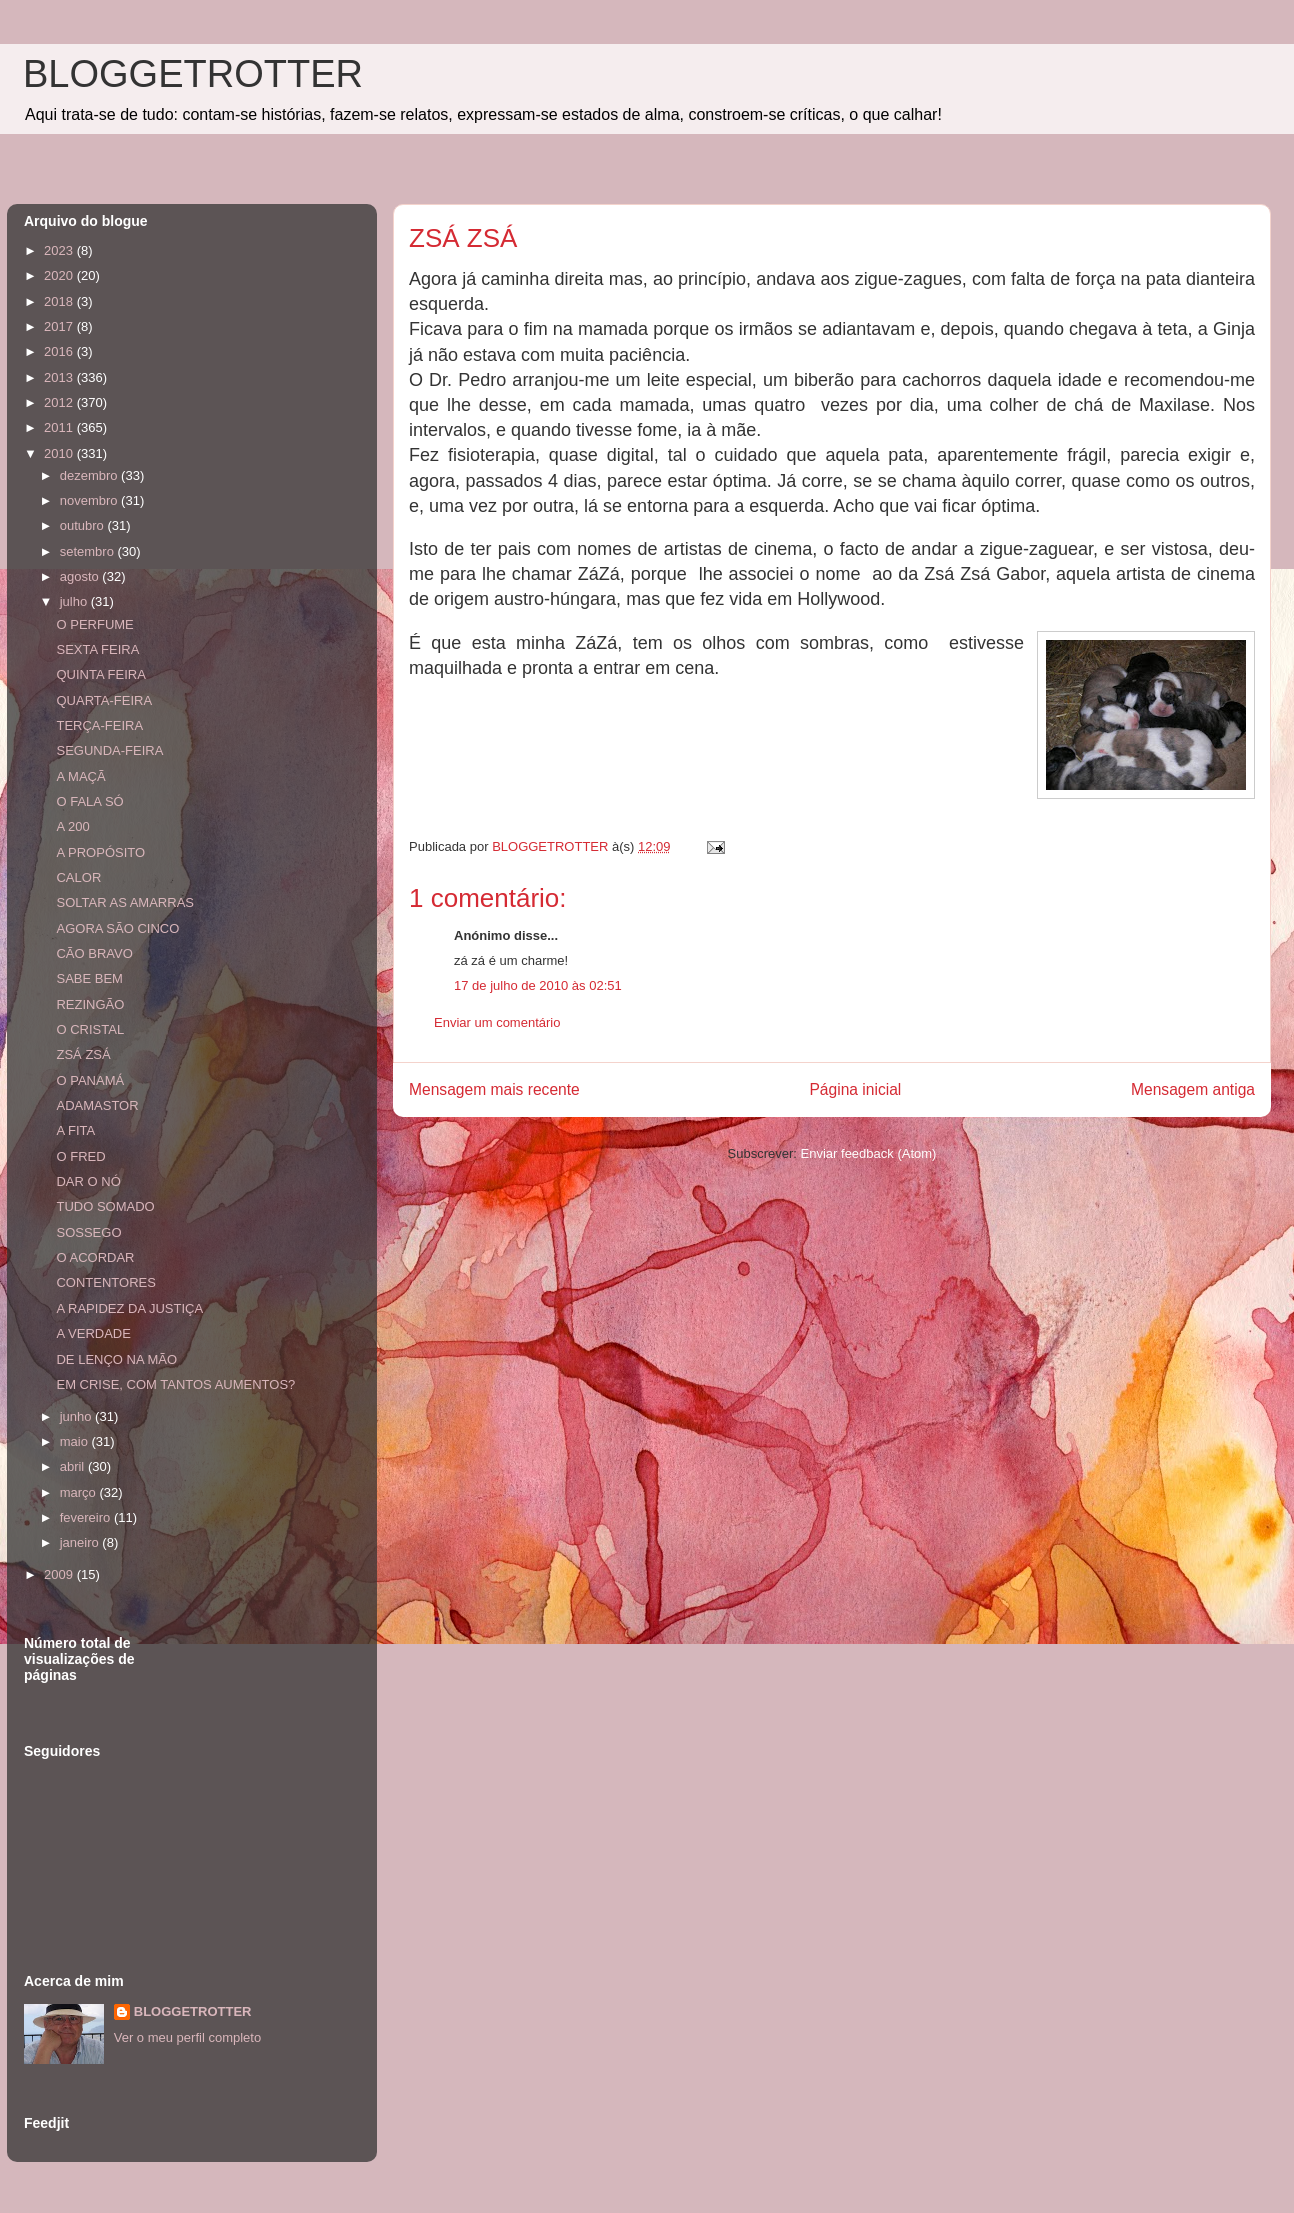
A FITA (75, 1130)
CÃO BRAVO (94, 953)
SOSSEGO (88, 1232)
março (80, 1492)
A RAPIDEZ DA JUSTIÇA (129, 1308)
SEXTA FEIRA (97, 649)
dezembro (90, 475)
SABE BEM (89, 978)
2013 (60, 377)
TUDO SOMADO (105, 1206)
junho (77, 1416)
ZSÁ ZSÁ (83, 1054)
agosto (81, 576)
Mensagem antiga (1193, 1089)
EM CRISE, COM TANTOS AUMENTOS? (175, 1384)
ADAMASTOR (97, 1105)
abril (74, 1466)
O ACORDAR (95, 1257)
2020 (60, 275)
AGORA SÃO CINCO (117, 928)
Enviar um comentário (497, 1022)
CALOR (78, 877)
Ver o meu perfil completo (187, 2037)
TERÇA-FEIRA (99, 725)
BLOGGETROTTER (193, 74)
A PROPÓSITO (100, 852)
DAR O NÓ (88, 1181)
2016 (60, 351)
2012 (60, 402)
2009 (60, 1574)
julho (75, 601)
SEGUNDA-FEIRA (109, 750)
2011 (60, 427)
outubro (84, 525)
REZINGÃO (90, 1004)
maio (76, 1441)
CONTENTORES (105, 1282)
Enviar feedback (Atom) (869, 1153)
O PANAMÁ (90, 1080)
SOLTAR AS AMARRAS (125, 902)
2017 (60, 326)
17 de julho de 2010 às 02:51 (538, 985)
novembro (90, 500)
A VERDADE (93, 1333)
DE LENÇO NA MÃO (116, 1359)
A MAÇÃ (80, 776)
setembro (89, 551)
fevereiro (87, 1517)
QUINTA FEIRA (100, 674)
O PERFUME (94, 624)
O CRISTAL (90, 1029)
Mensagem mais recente (494, 1089)
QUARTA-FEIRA (104, 700)
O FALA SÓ (89, 801)
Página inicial (855, 1089)
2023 (60, 250)
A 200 (72, 826)
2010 (60, 453)
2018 (60, 301)
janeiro (81, 1542)
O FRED (80, 1156)
